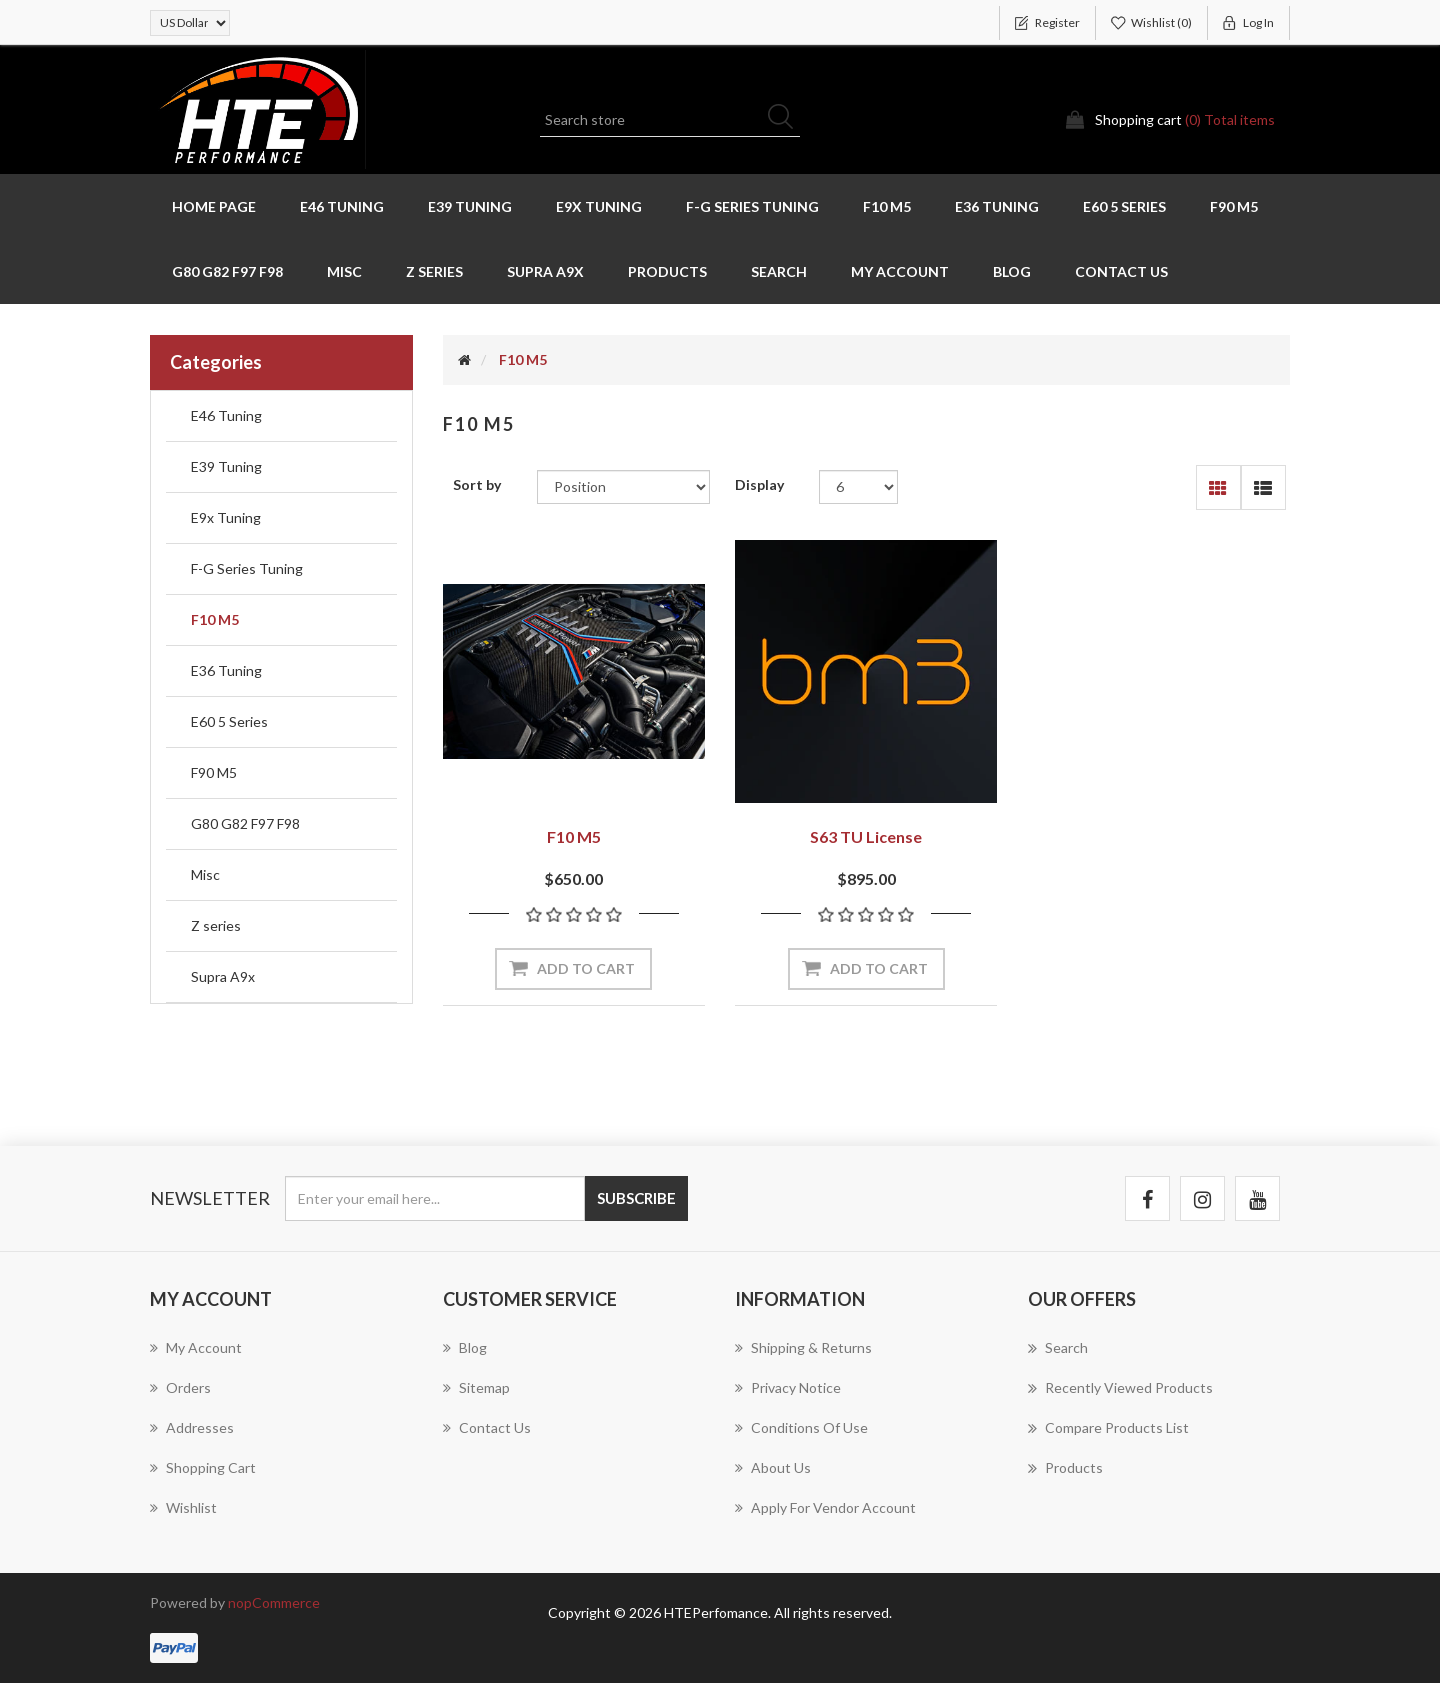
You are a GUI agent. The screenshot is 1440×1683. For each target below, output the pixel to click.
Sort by (477, 484)
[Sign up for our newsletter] (435, 1198)
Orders (180, 1387)
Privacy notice (788, 1387)
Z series (434, 271)
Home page (214, 206)
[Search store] (670, 120)
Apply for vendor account (825, 1507)
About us (773, 1467)
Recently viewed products (1120, 1388)
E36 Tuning (997, 206)
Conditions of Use (801, 1427)
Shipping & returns (803, 1347)
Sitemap (476, 1387)
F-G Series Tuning (752, 206)
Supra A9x (545, 271)
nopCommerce (274, 1602)
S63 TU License (866, 836)
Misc (344, 271)
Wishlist (183, 1507)
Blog (1012, 271)
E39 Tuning (470, 206)
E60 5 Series (1124, 206)
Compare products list (1108, 1428)
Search (779, 271)
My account (900, 271)
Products (667, 271)
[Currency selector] (190, 23)
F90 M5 (1234, 206)
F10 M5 (887, 206)
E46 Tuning (342, 206)
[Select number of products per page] (858, 487)
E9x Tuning (599, 206)
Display (759, 484)
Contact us (1121, 271)
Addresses (192, 1427)
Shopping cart (203, 1467)
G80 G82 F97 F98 (227, 271)
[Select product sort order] (623, 487)
